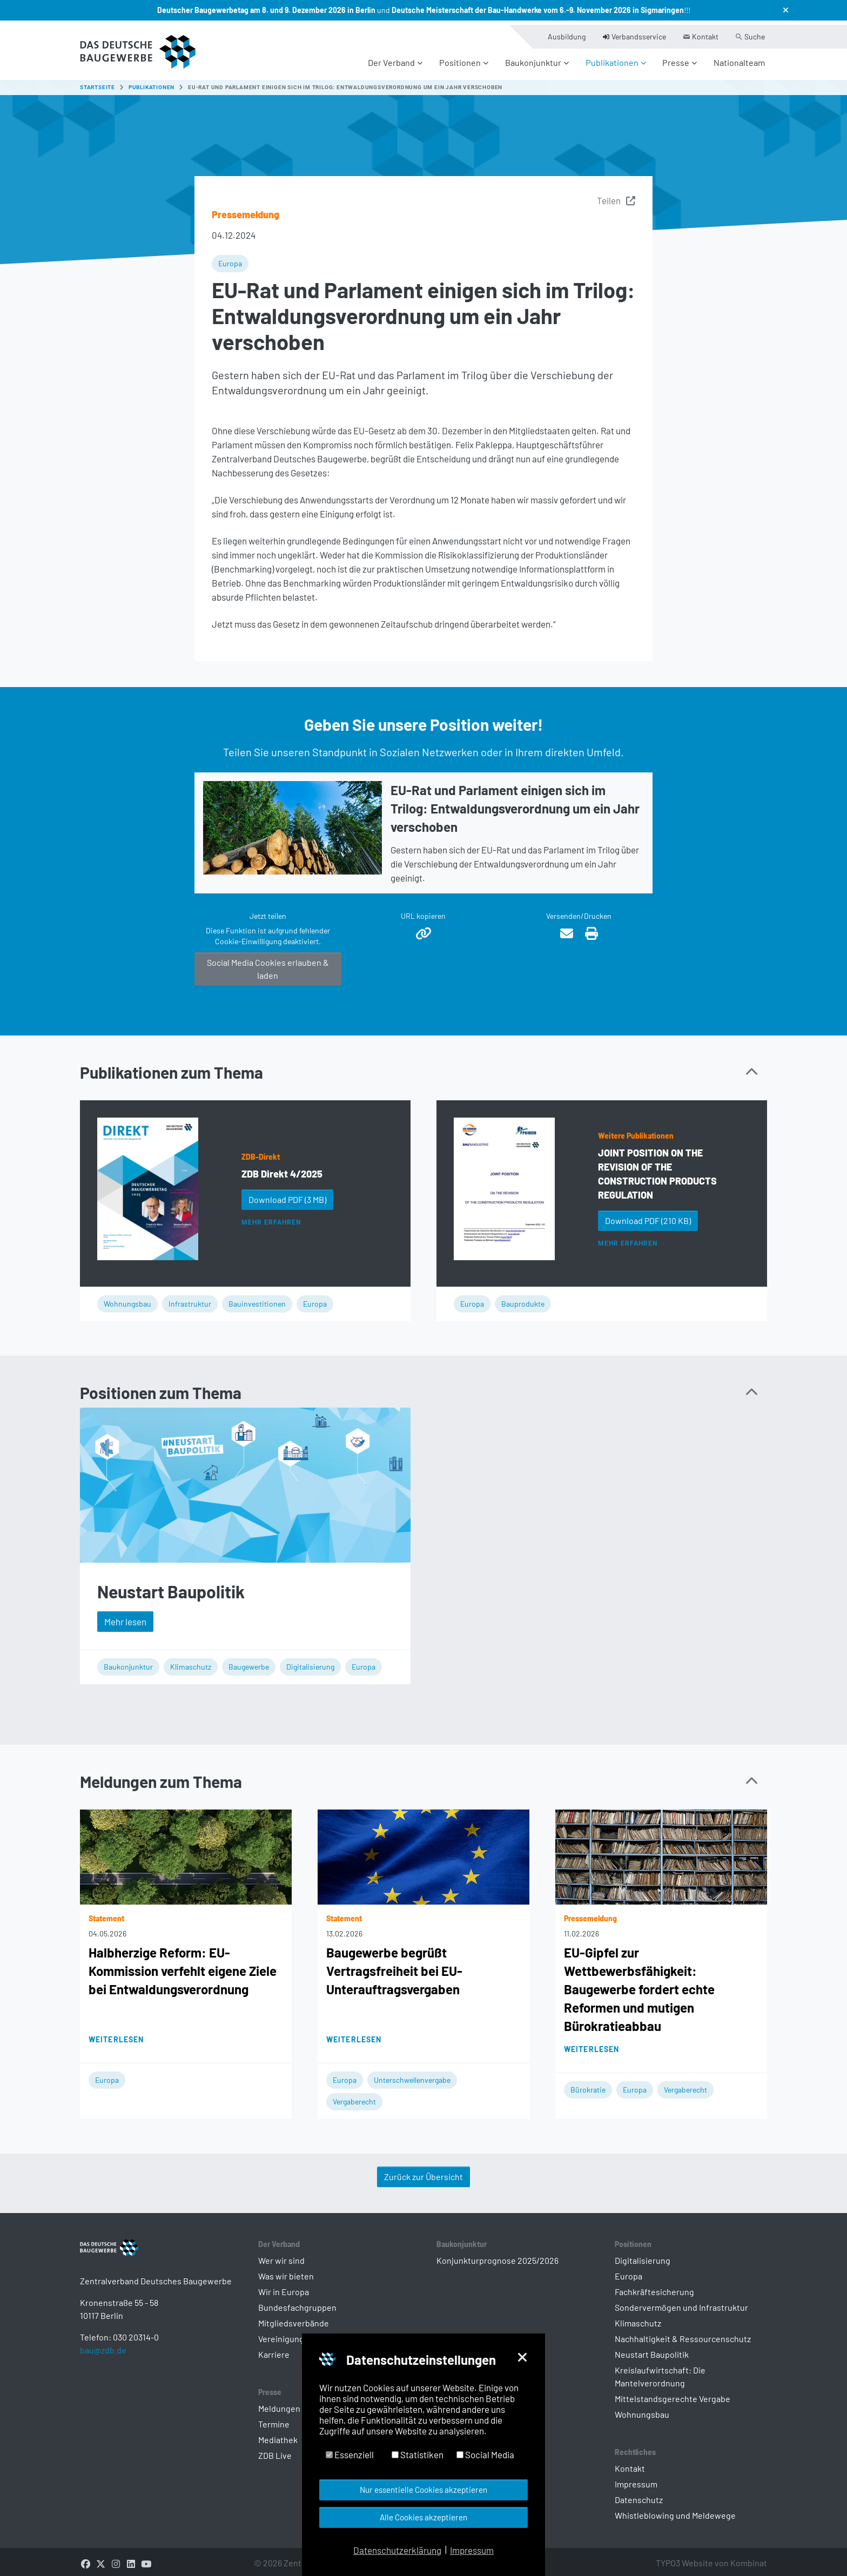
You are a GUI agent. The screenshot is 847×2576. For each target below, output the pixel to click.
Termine (274, 2419)
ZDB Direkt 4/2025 (281, 1168)
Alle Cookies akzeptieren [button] (423, 2517)
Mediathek (278, 2435)
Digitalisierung (310, 1661)
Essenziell (350, 2454)
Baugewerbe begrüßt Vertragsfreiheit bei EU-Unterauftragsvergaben (394, 1966)
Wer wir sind (281, 2255)
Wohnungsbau (127, 1298)
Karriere (274, 2349)
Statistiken (417, 2454)
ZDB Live (275, 2450)
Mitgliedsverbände (293, 2318)
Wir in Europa (283, 2287)
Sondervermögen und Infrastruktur (681, 2302)
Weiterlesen (116, 2034)
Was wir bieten (286, 2271)
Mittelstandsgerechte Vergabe (672, 2394)
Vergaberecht (354, 2096)
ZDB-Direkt (260, 1151)
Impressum (636, 2479)
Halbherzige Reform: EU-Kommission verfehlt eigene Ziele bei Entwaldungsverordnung (183, 1966)
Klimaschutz (190, 1661)
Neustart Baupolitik (171, 1586)
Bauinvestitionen (257, 1298)
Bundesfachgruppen (297, 2302)
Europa (230, 258)
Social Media (485, 2454)
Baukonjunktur (128, 1661)
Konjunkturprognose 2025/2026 (497, 2255)
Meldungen (279, 2403)
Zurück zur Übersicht (423, 2172)
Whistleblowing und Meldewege (675, 2510)
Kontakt (630, 2463)
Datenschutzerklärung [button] (397, 2550)
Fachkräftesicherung (654, 2287)
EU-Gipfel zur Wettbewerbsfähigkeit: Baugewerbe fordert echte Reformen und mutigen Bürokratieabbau (639, 1984)
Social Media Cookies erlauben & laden (268, 963)
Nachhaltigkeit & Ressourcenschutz (683, 2334)
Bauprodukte (522, 1298)
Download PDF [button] (287, 1194)
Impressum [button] (472, 2550)
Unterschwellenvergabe (412, 2075)
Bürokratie (588, 2084)
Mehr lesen (125, 1616)
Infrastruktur (190, 1298)
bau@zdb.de (103, 2362)
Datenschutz (639, 2495)
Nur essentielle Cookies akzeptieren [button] (423, 2489)
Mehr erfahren (270, 1217)
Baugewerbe (248, 1661)
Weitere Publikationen (636, 1130)
